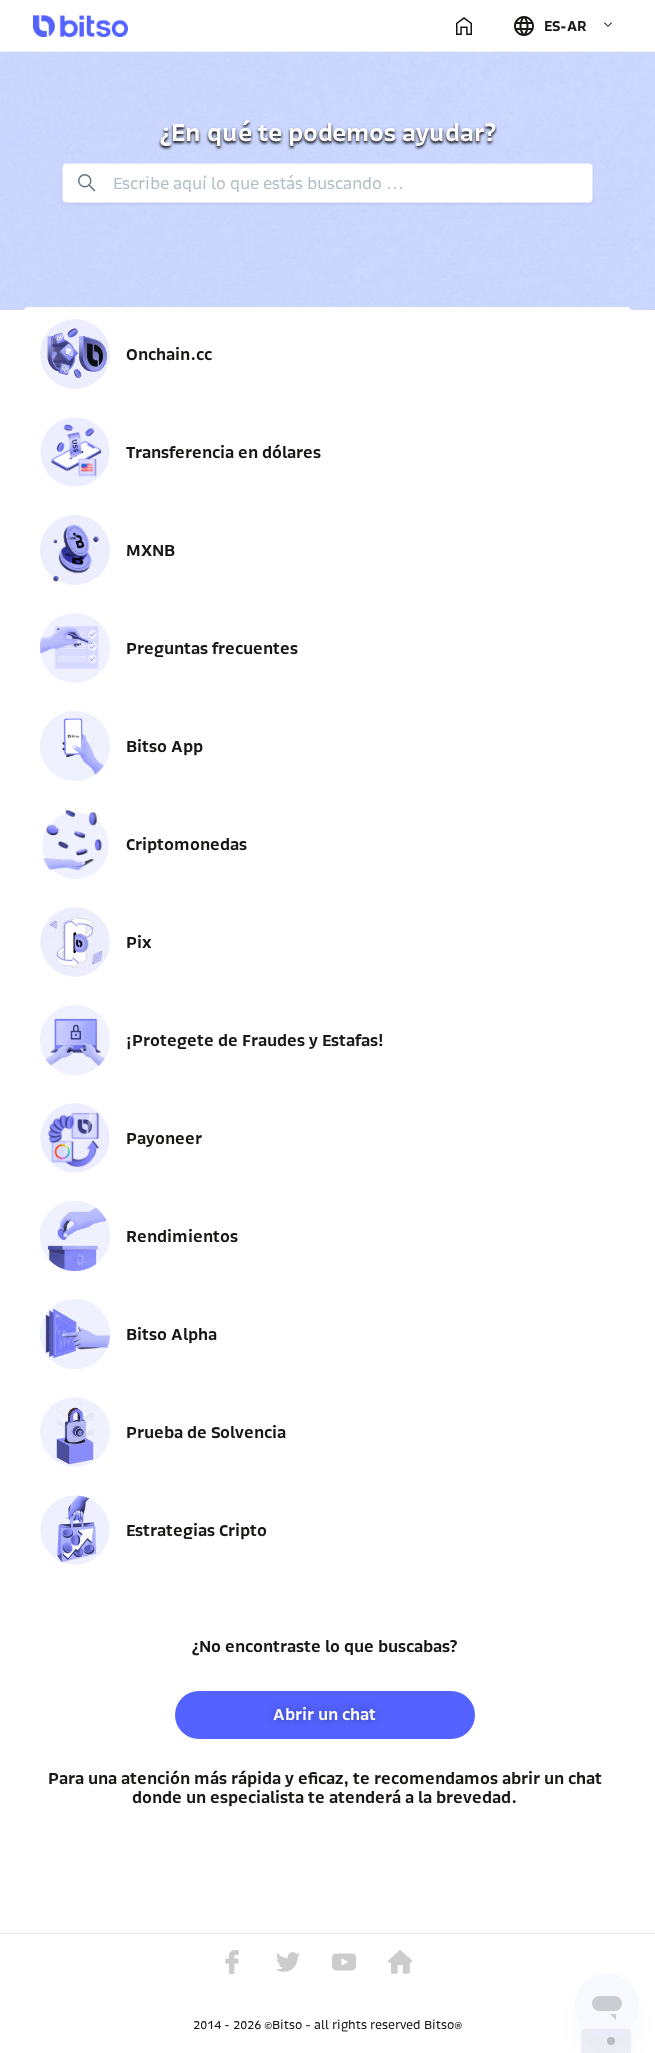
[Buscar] (328, 183)
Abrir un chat (324, 1714)
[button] (563, 26)
